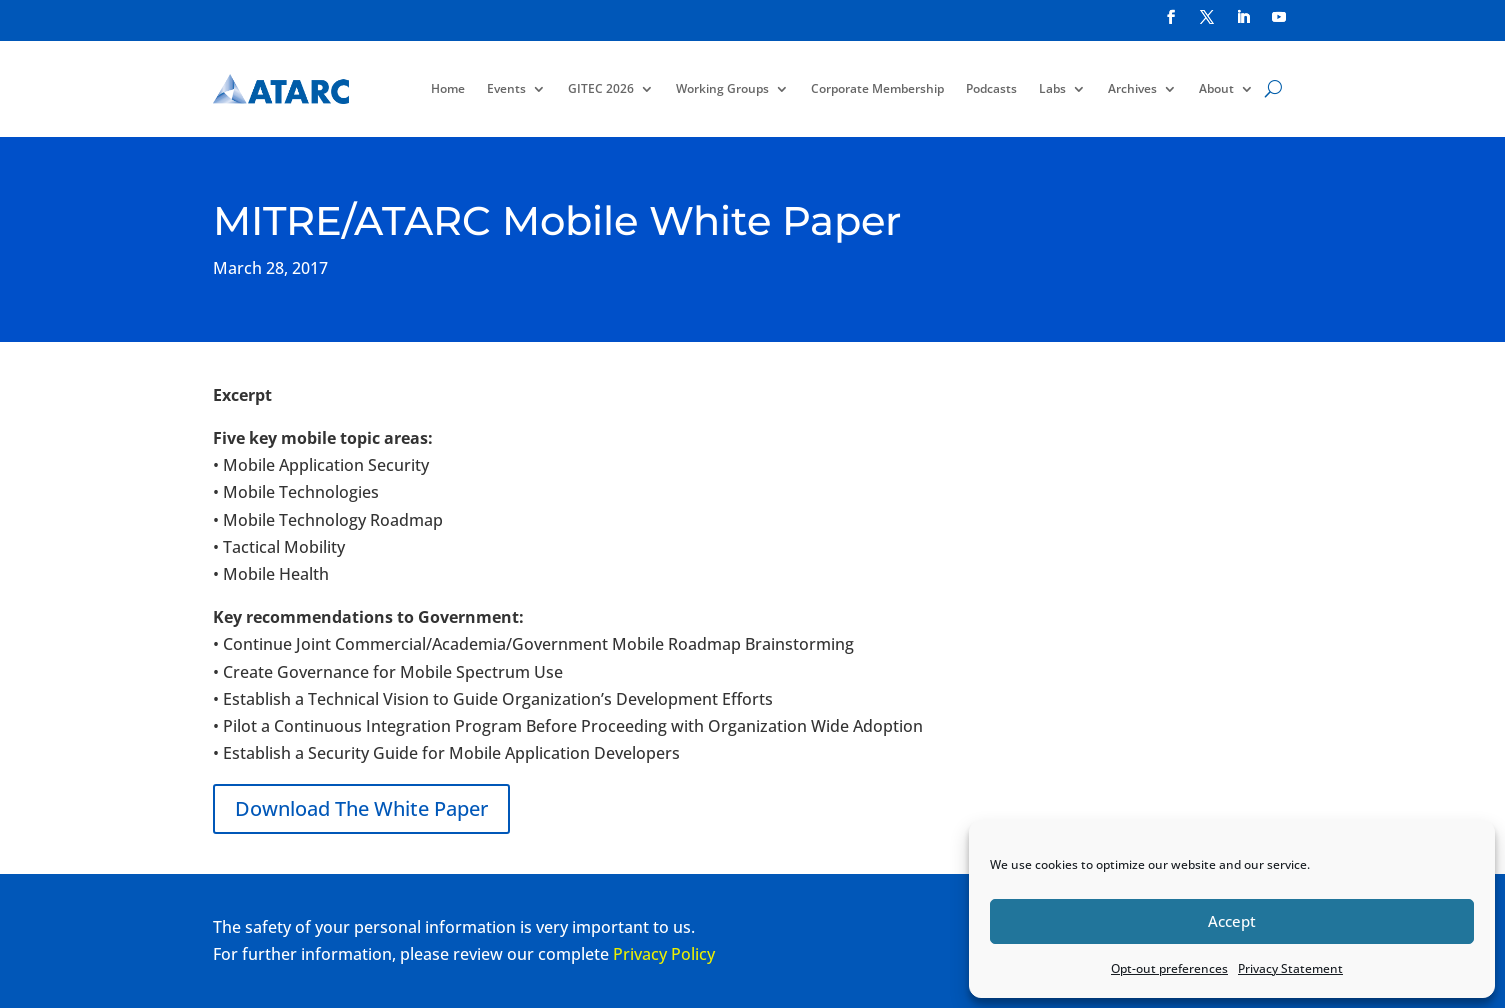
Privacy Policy (664, 954)
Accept (1232, 921)
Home (448, 88)
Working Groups (722, 88)
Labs (1052, 88)
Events (506, 88)
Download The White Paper (361, 808)
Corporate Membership (877, 88)
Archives (1132, 88)
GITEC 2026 (601, 88)
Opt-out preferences (1169, 968)
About (1216, 88)
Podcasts (991, 88)
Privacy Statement (1290, 968)
